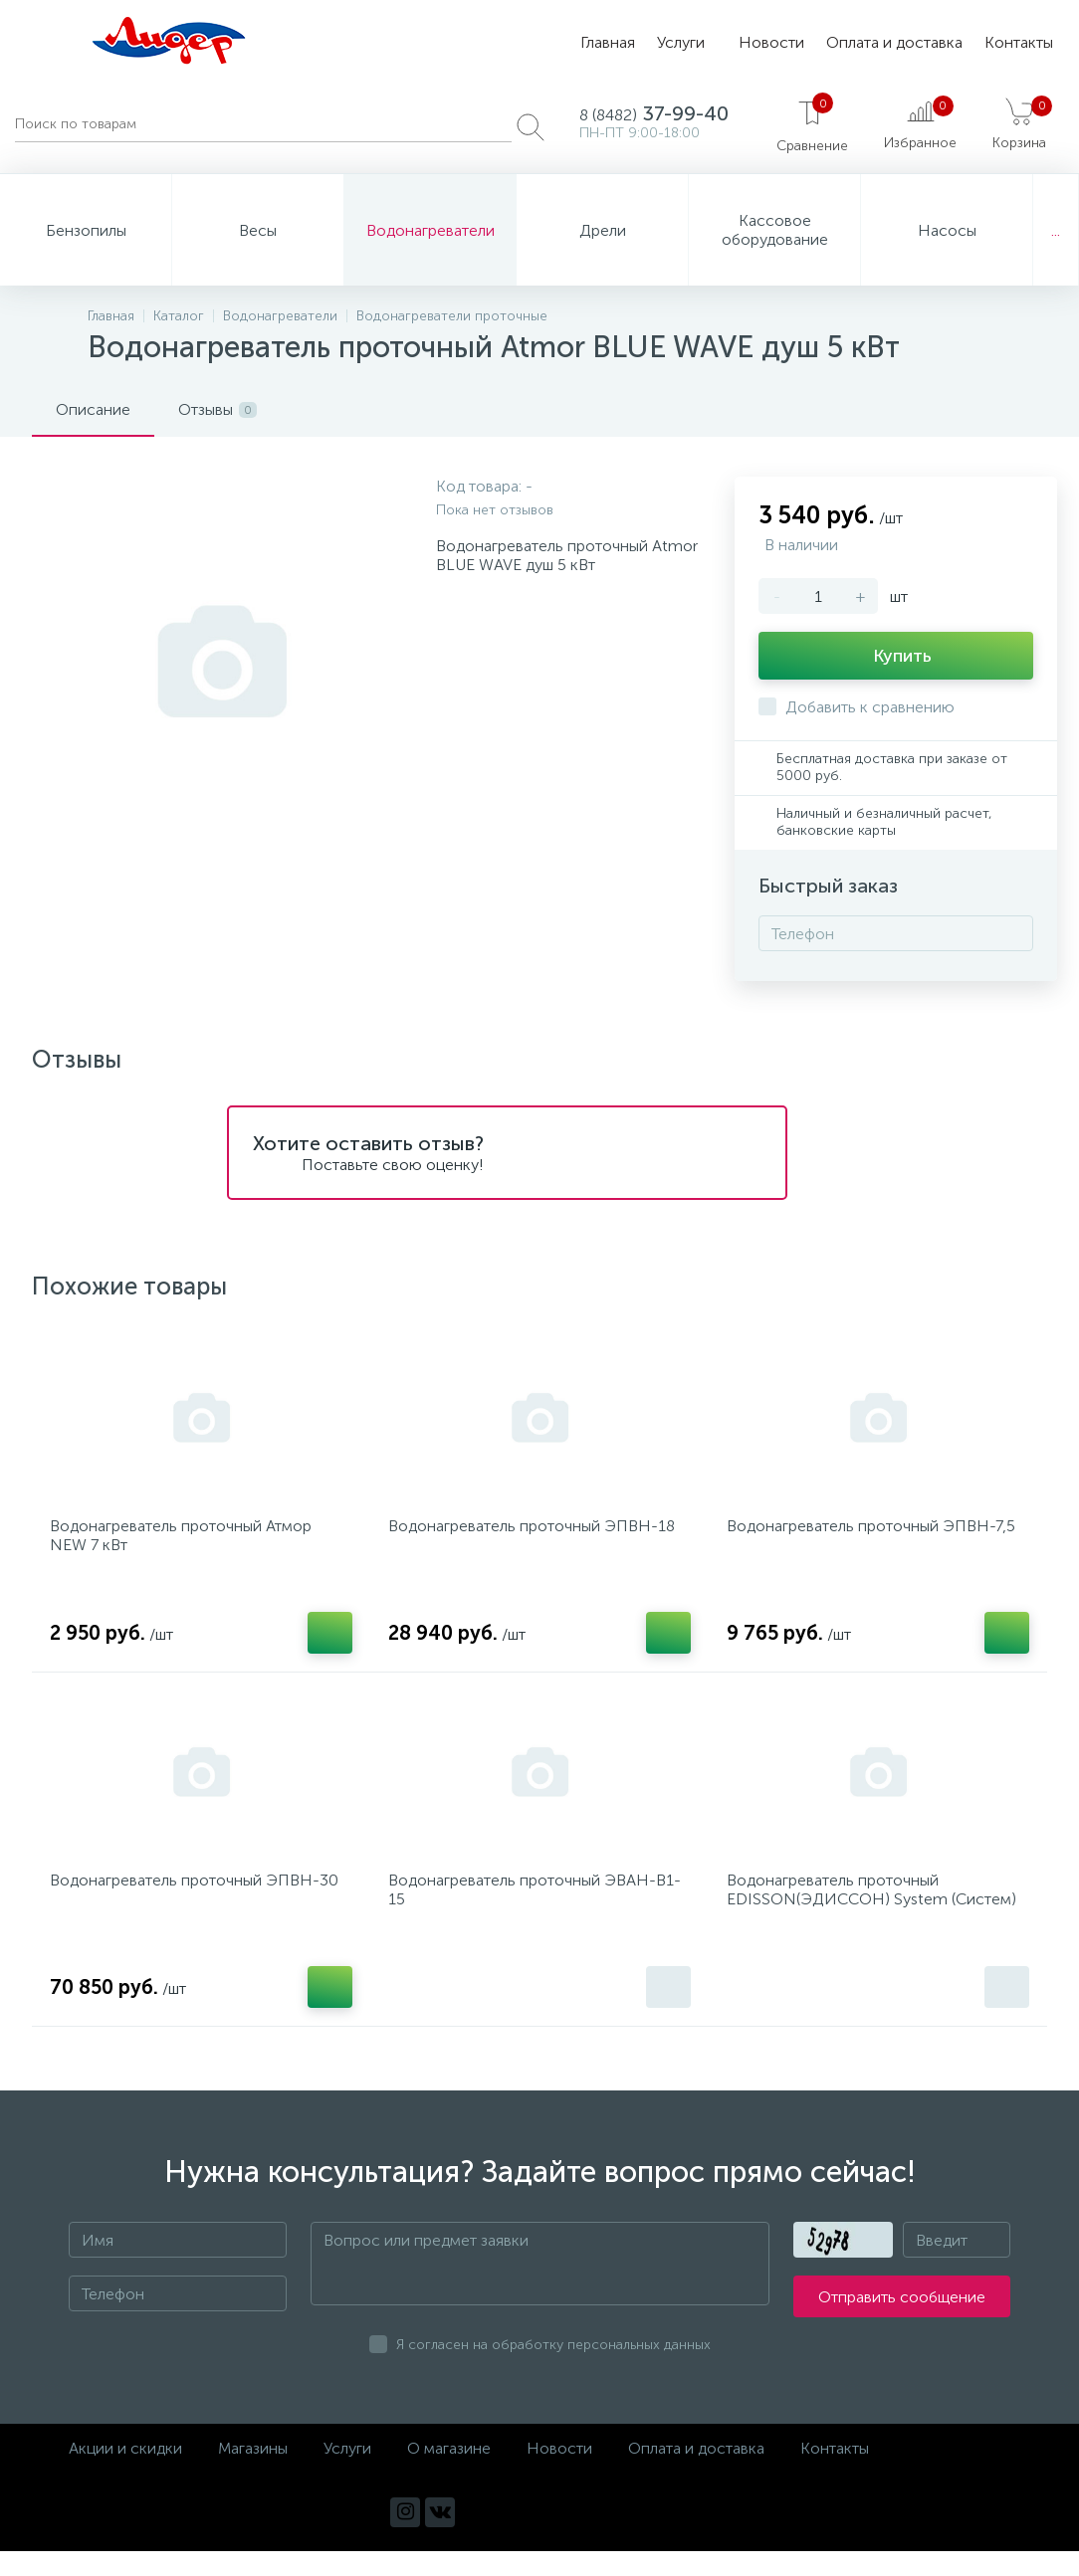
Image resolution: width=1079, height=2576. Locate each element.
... (1055, 230)
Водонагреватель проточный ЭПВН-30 (200, 1898)
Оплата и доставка (894, 42)
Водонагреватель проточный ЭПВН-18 (537, 1532)
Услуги (681, 42)
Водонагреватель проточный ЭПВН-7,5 (877, 1532)
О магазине (449, 2473)
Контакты (1018, 42)
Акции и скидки (125, 2473)
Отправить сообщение (901, 2321)
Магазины (253, 2473)
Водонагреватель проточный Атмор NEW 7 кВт (187, 1542)
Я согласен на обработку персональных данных (553, 2369)
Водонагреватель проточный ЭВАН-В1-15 (528, 1908)
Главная (607, 42)
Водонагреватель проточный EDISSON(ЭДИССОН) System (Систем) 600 (877, 1917)
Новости (771, 42)
